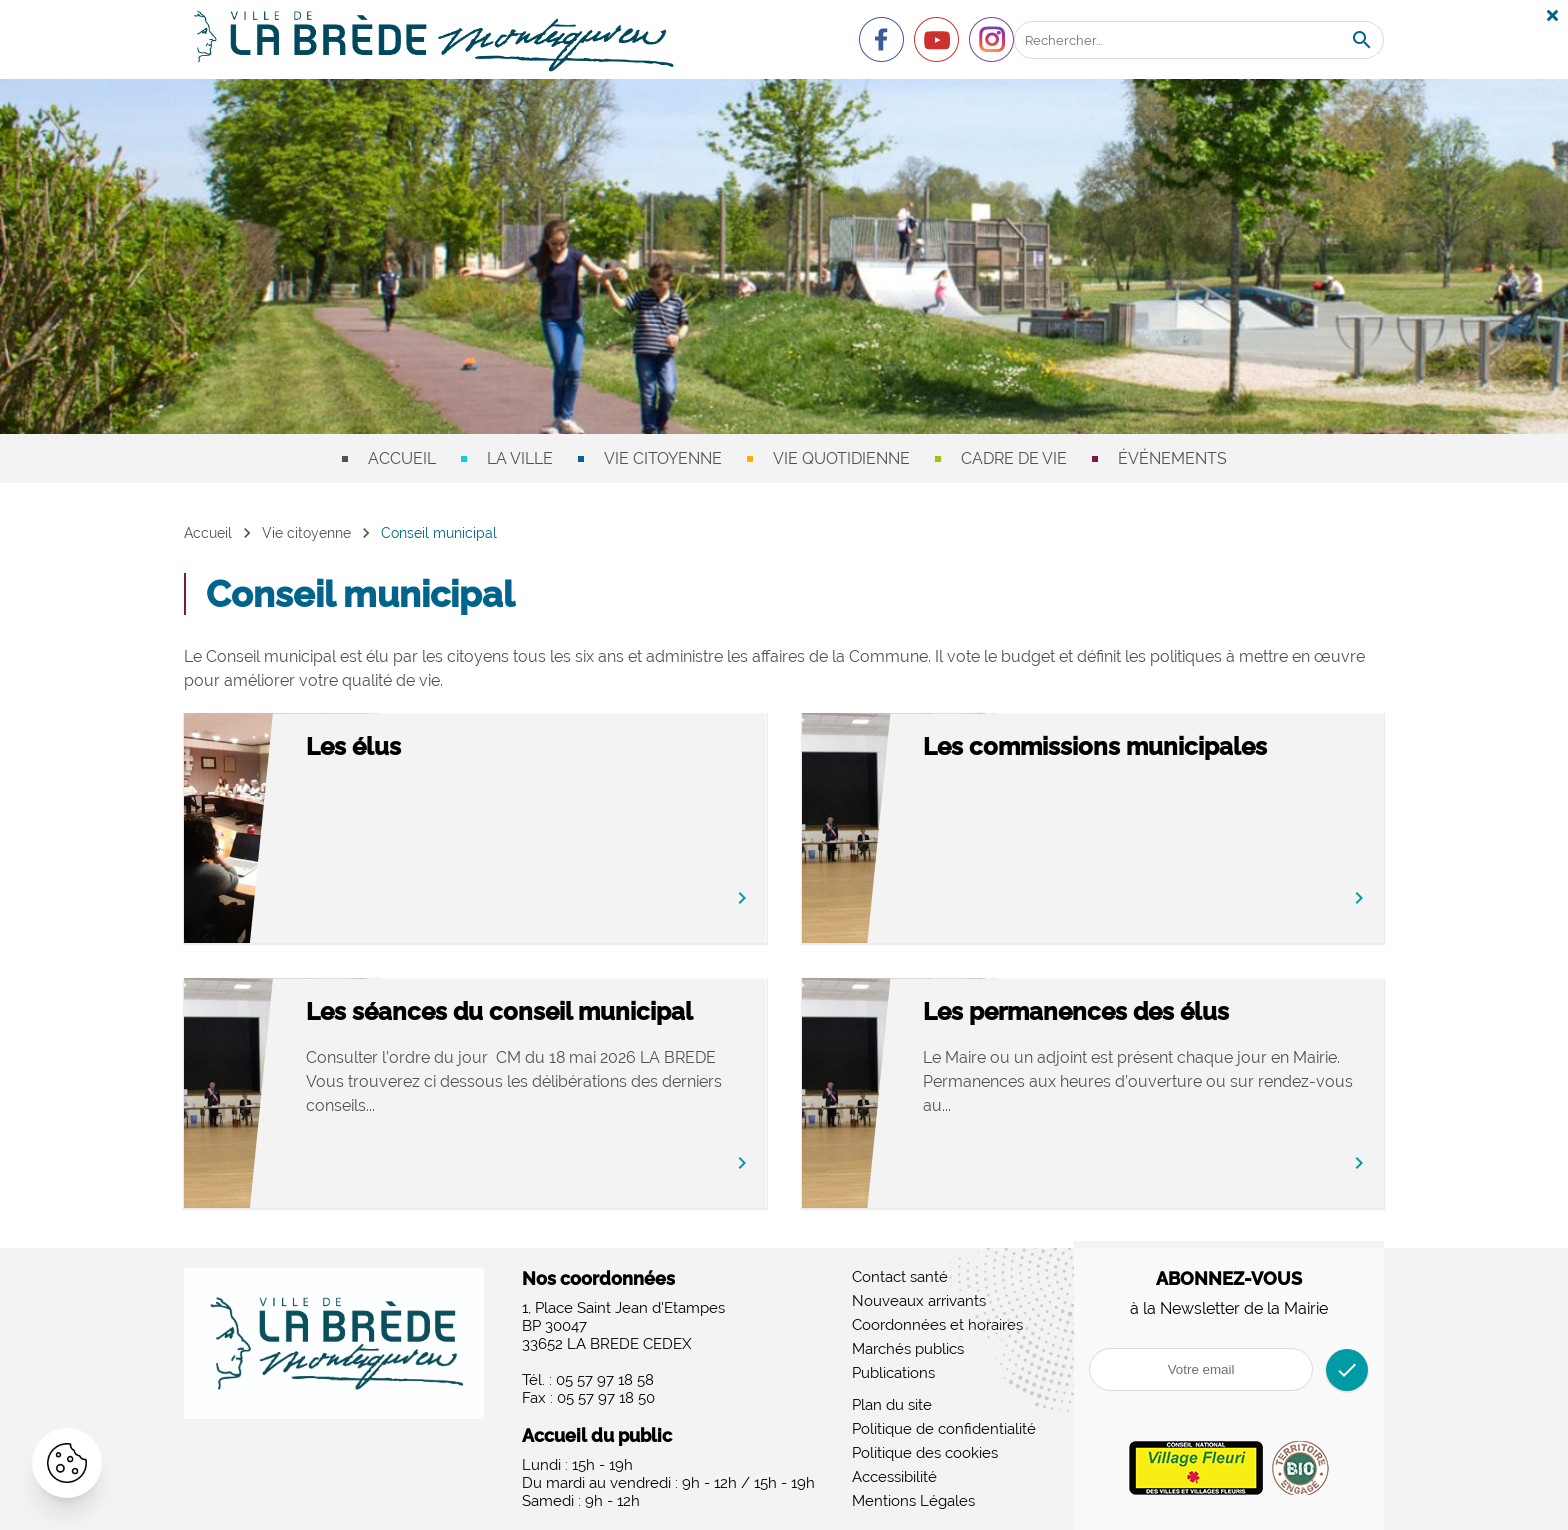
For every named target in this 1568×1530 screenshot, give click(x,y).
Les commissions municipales (1181, 747)
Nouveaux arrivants (919, 1301)
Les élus (439, 747)
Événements (1172, 458)
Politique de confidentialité (944, 1429)
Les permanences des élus (1162, 1012)
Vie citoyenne (663, 458)
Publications (893, 1373)
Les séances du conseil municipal (525, 1027)
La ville (520, 458)
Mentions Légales (913, 1501)
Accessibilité (894, 1477)
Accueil (402, 458)
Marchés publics (908, 1349)
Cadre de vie (1014, 458)
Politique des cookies (925, 1453)
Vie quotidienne (841, 458)
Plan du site (892, 1405)
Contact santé (900, 1277)
